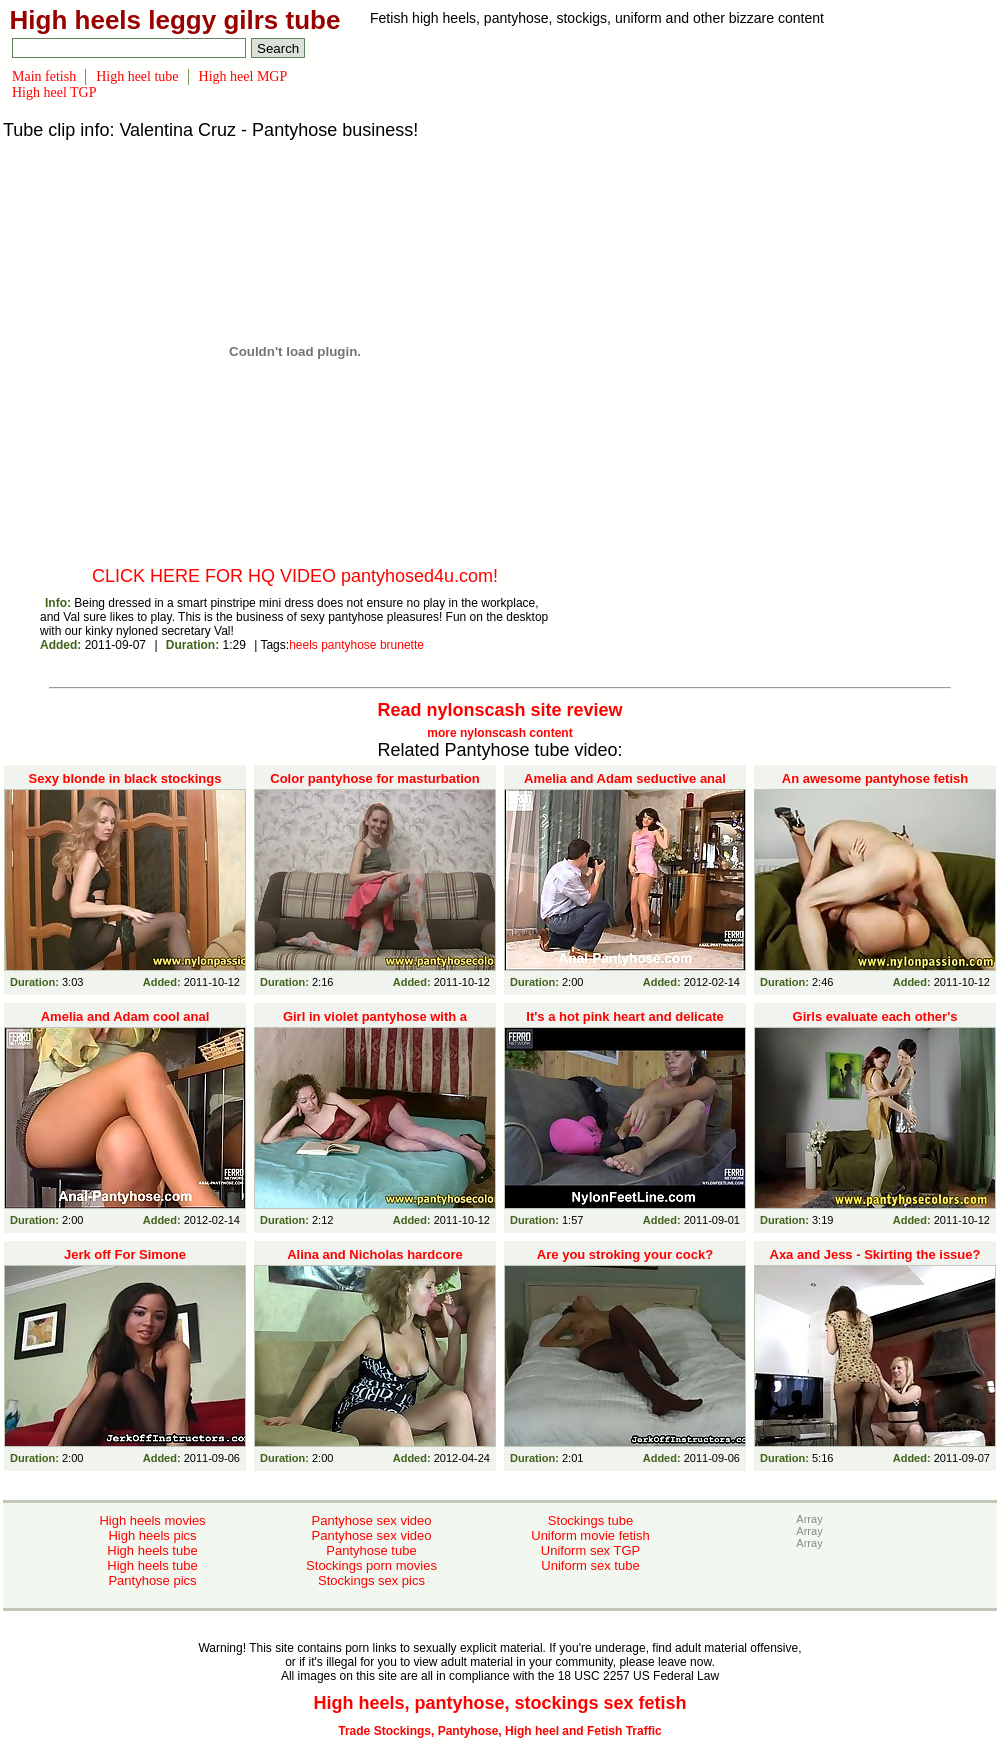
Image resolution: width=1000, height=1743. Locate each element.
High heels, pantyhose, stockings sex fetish (499, 1703)
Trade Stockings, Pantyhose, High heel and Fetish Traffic (499, 1731)
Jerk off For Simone (125, 1254)
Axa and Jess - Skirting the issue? (875, 1254)
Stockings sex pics (371, 1580)
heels (303, 645)
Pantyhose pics (152, 1580)
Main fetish (44, 76)
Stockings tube (590, 1520)
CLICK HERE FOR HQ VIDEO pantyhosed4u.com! (295, 576)
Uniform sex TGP (590, 1550)
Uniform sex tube (590, 1565)
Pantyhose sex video (372, 1520)
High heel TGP (54, 92)
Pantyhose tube (371, 1550)
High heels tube (152, 1550)
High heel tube (137, 76)
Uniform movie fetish (590, 1535)
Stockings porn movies (371, 1565)
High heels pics (152, 1535)
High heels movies (152, 1520)
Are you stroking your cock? (625, 1254)
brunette (402, 645)
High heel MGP (243, 76)
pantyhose (348, 645)
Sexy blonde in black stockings (125, 778)
